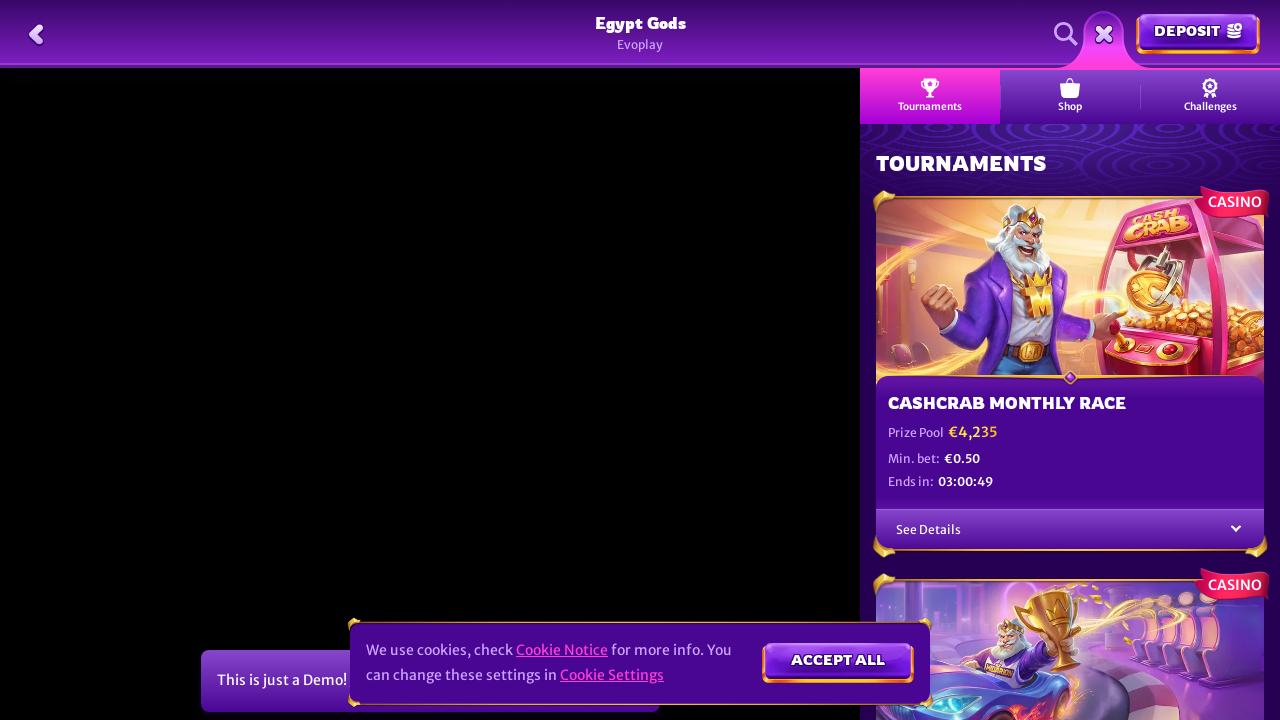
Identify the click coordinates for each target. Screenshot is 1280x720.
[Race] (1104, 34)
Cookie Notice (562, 650)
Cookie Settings (612, 675)
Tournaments (930, 95)
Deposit (1198, 30)
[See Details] (1236, 529)
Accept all (838, 659)
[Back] (36, 34)
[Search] (1066, 34)
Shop (1070, 95)
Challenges (1210, 95)
